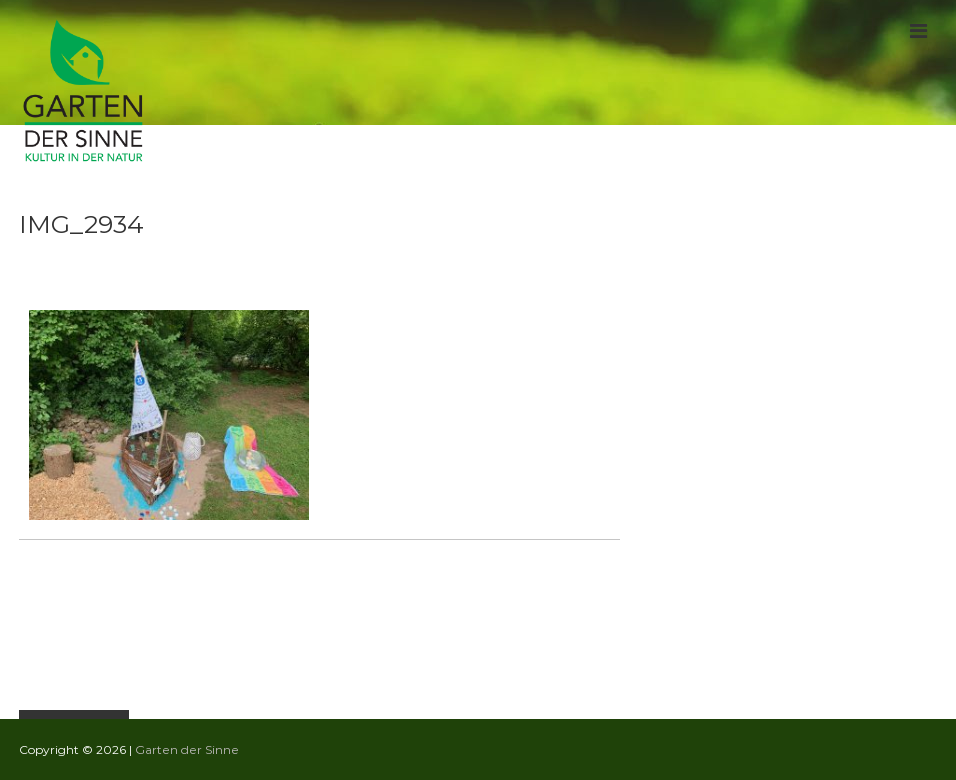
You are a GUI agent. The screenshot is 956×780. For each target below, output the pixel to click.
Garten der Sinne (187, 749)
